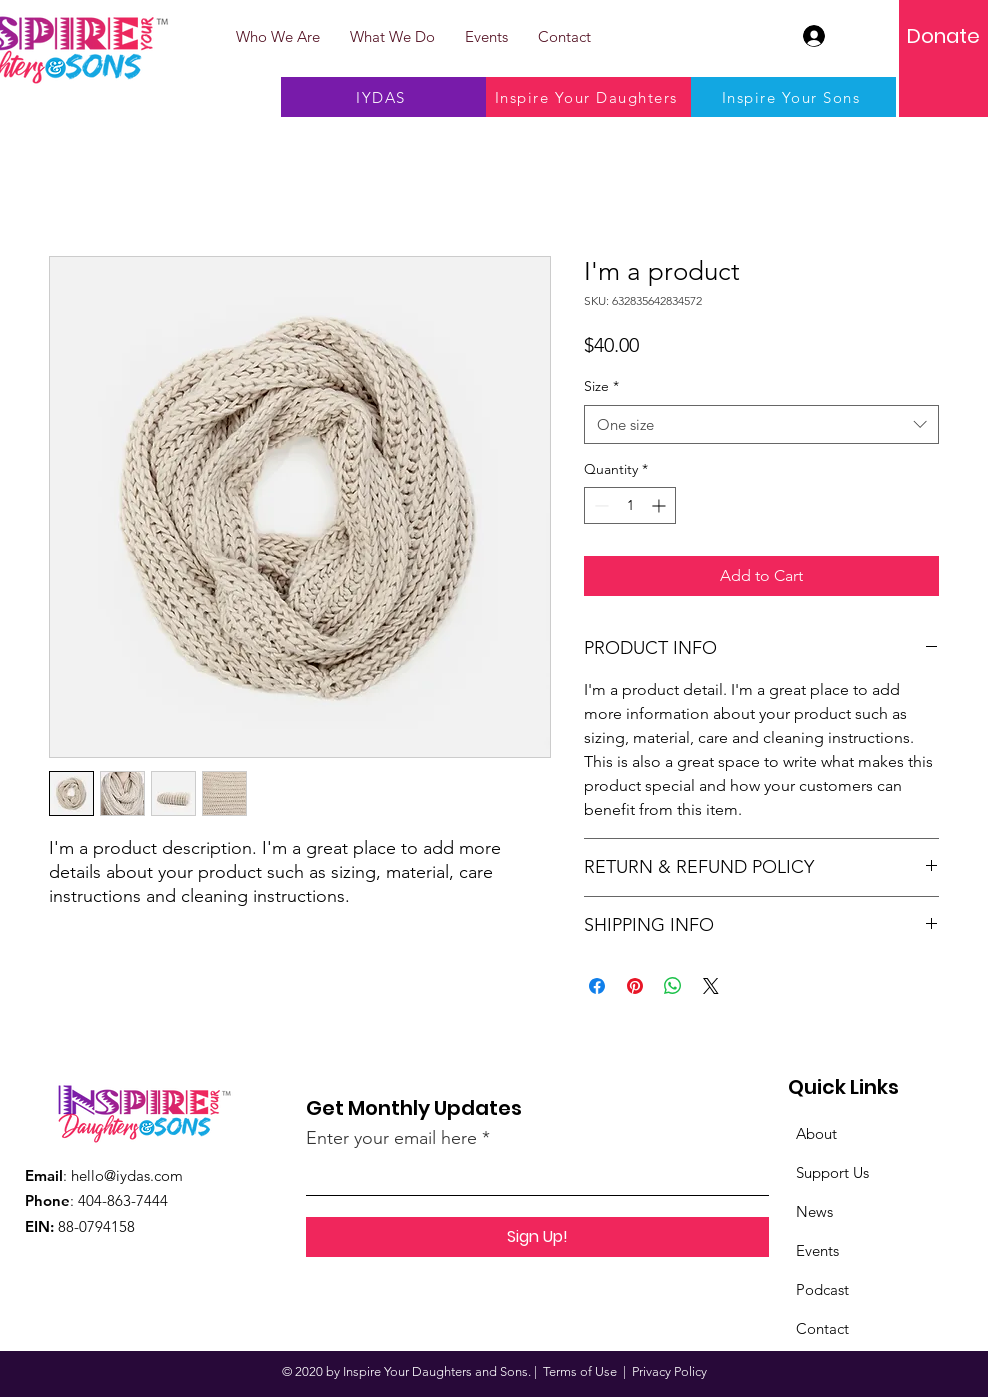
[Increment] (660, 505)
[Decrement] (599, 505)
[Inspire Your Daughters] (588, 97)
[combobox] (761, 424)
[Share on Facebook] (597, 986)
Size (601, 386)
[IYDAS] (383, 97)
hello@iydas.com (127, 1175)
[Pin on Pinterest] (635, 986)
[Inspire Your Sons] (793, 97)
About (816, 1133)
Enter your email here (391, 1138)
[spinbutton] (630, 505)
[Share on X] (711, 986)
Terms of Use (580, 1371)
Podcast (822, 1289)
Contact (822, 1328)
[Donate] (943, 36)
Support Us (832, 1172)
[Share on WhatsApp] (673, 986)
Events (817, 1250)
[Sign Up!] (537, 1237)
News (814, 1211)
